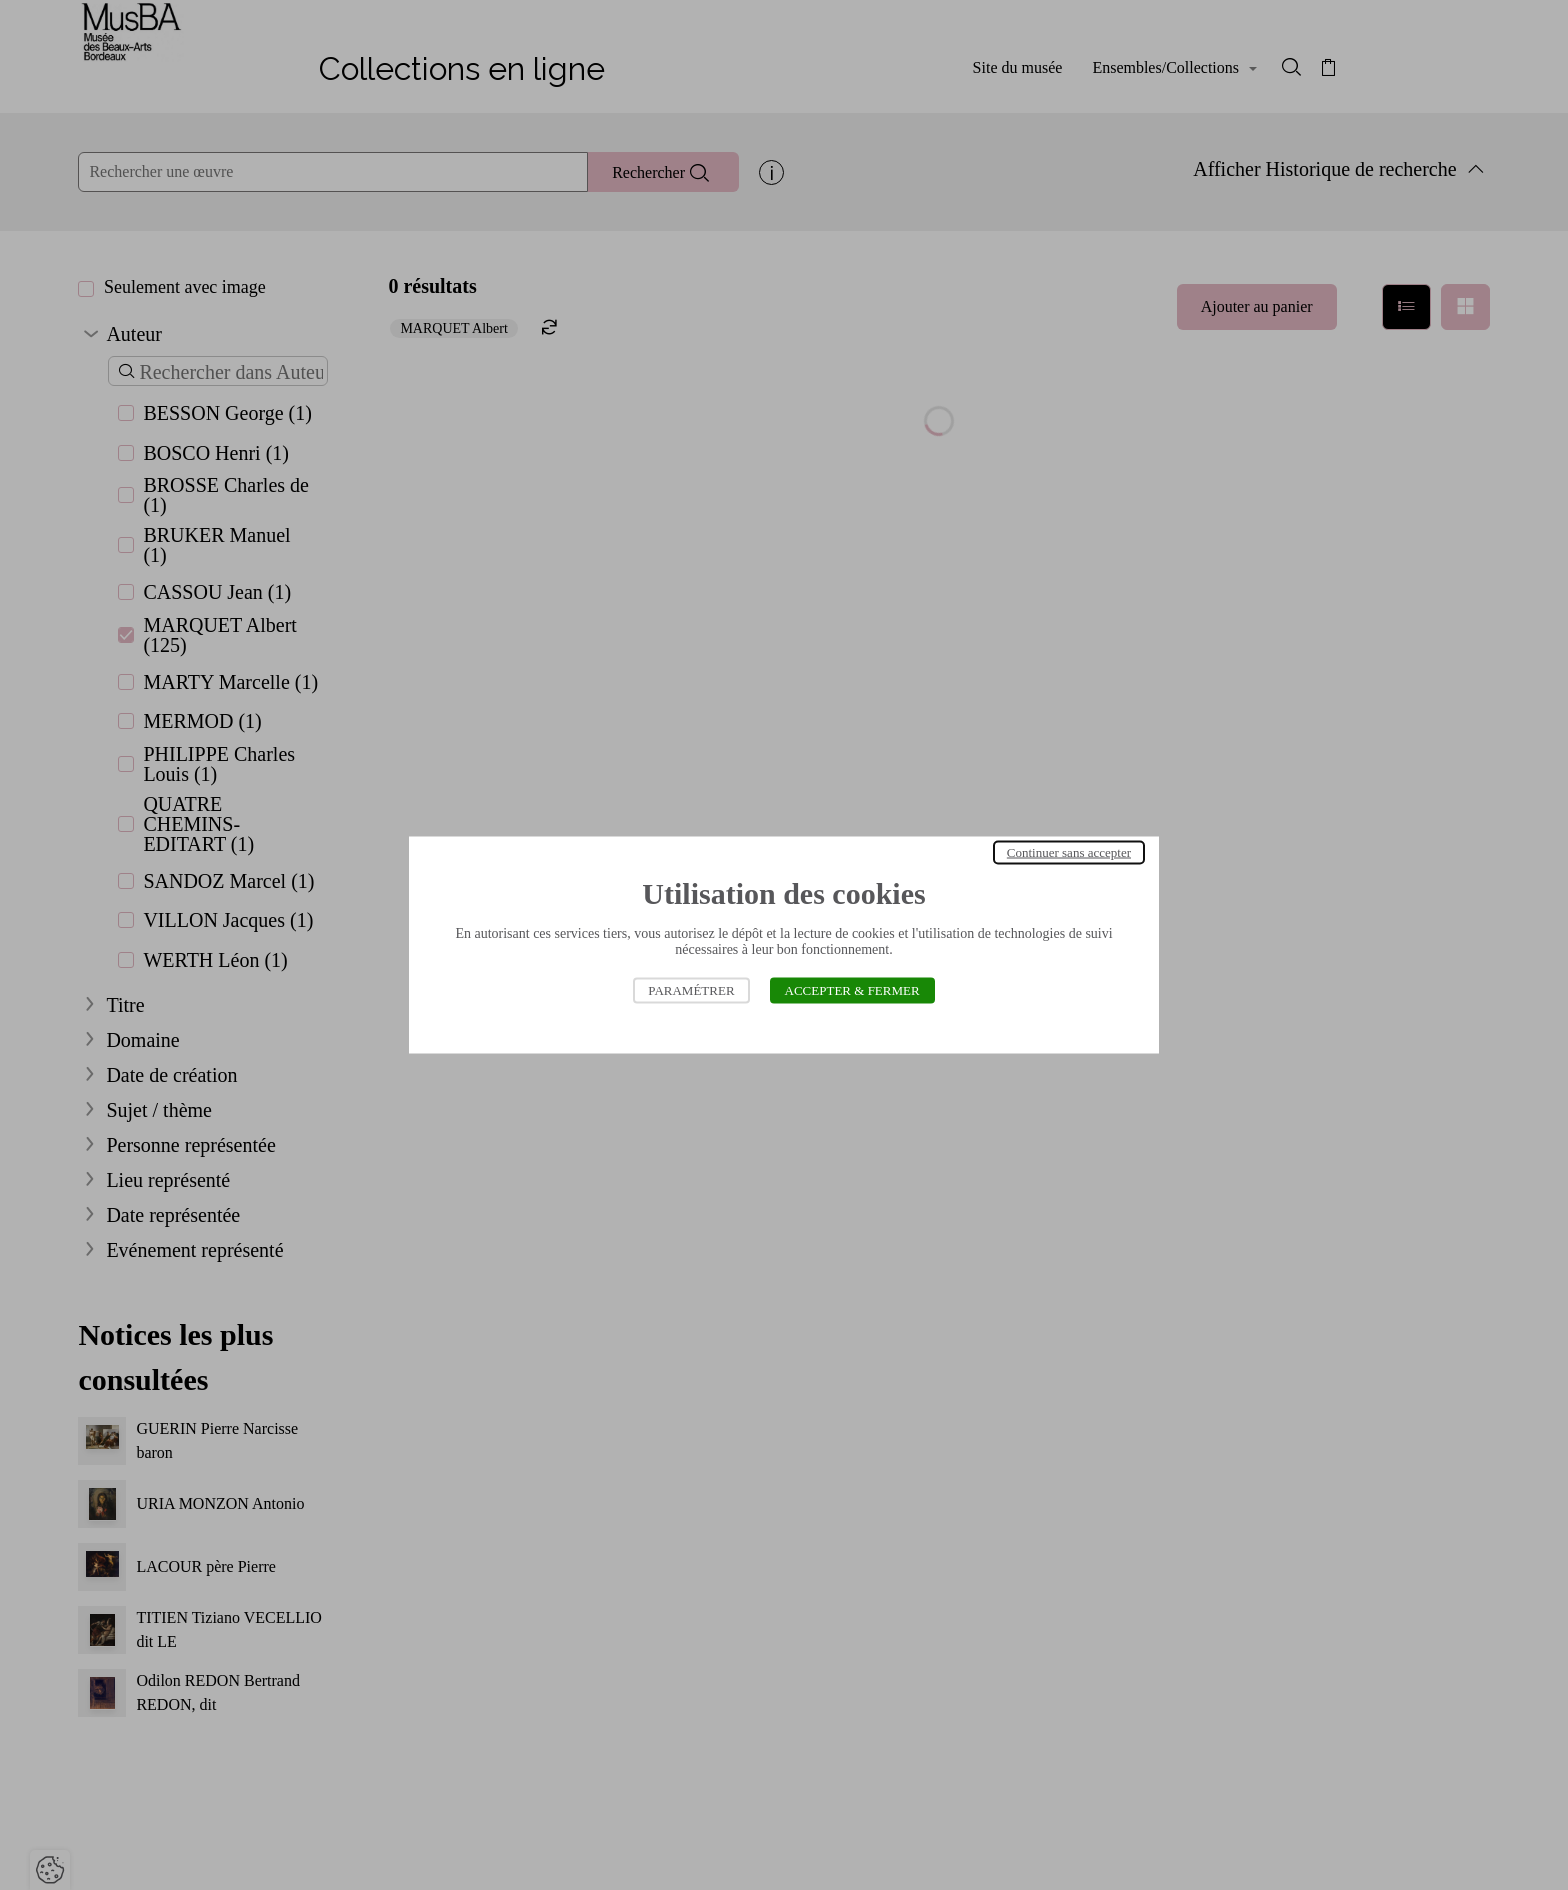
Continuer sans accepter (1069, 852)
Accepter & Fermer (852, 990)
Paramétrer (691, 990)
